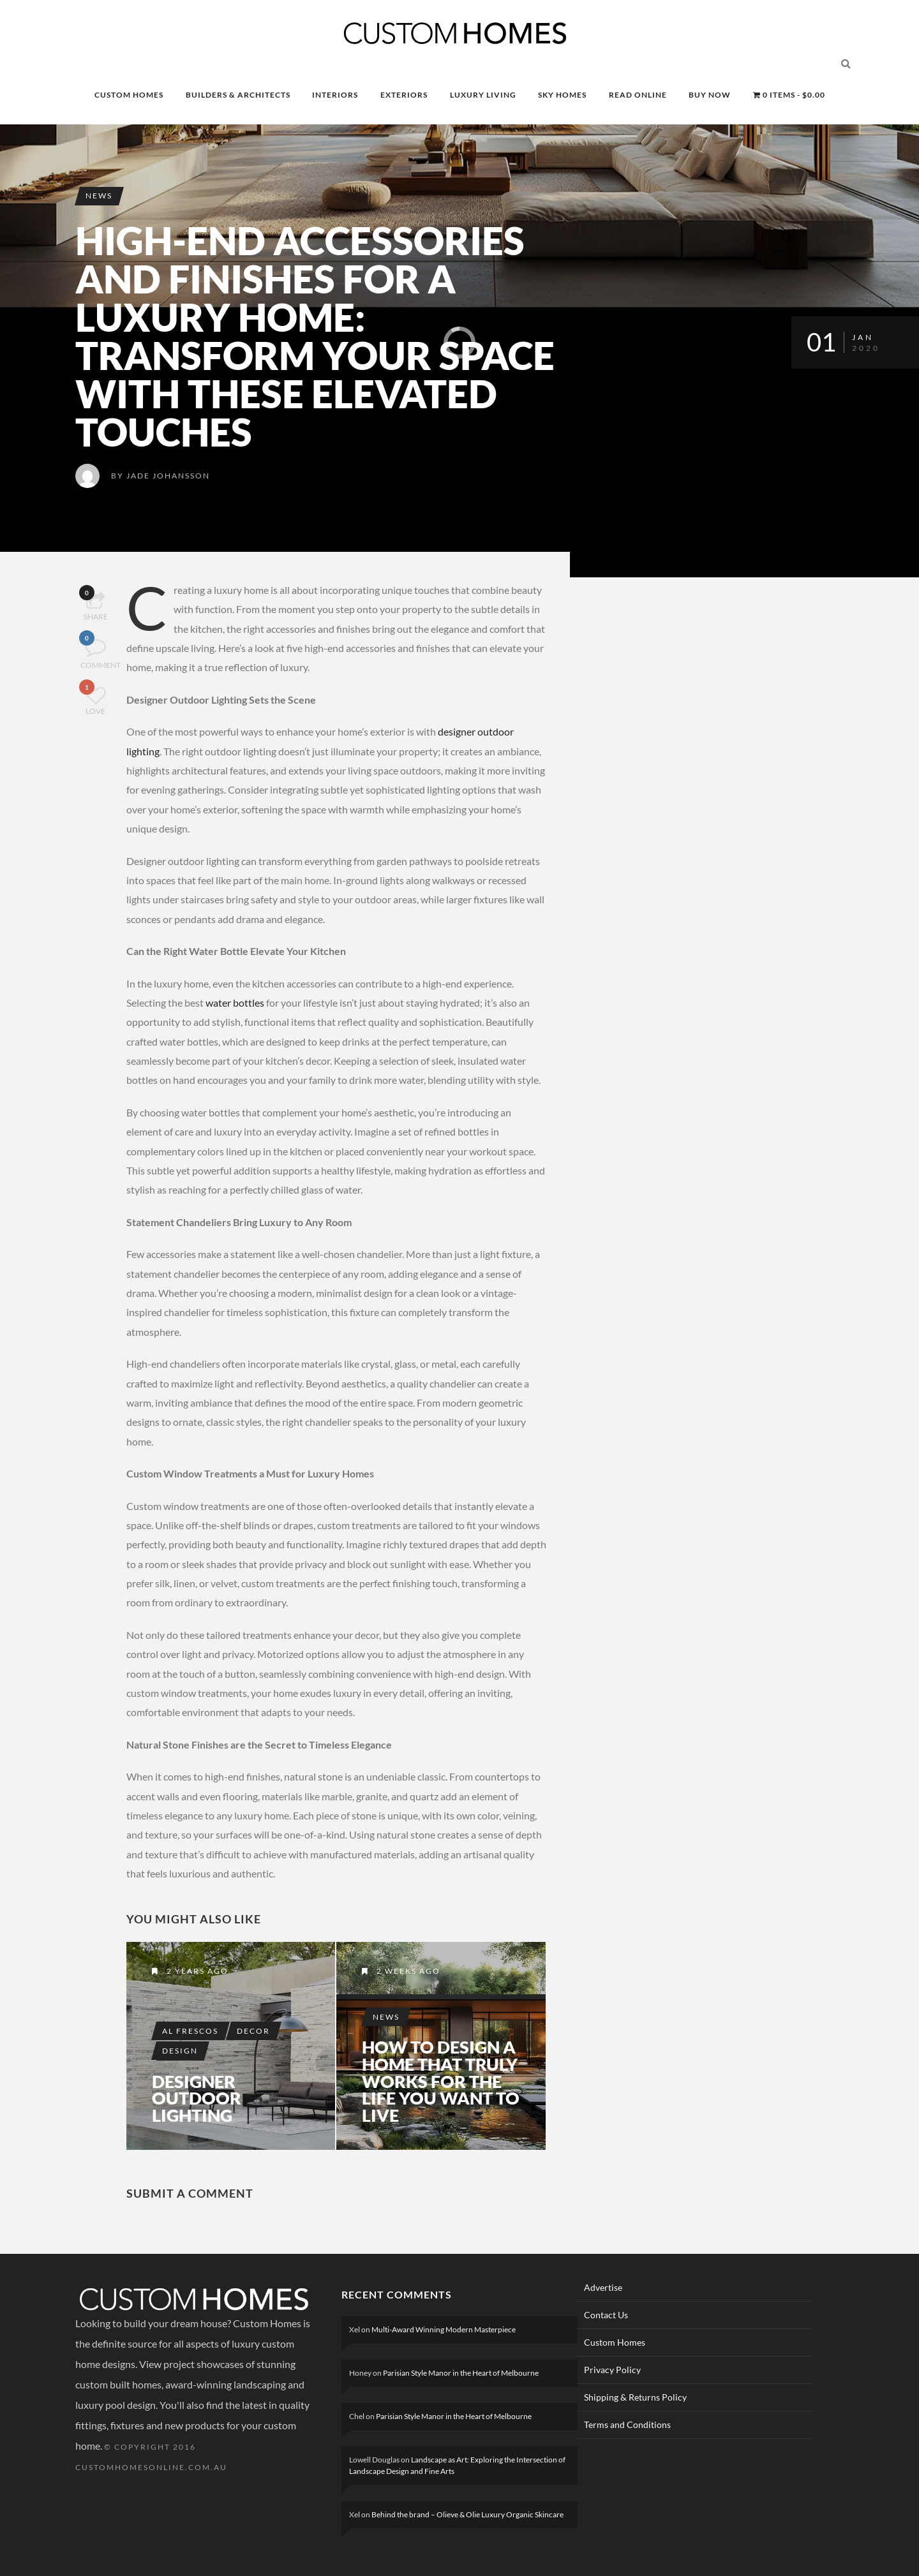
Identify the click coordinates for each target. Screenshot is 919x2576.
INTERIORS (335, 95)
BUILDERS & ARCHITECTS (238, 95)
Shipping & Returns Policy (635, 2397)
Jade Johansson (168, 476)
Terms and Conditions (627, 2424)
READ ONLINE (638, 95)
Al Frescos (191, 2027)
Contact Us (606, 2314)
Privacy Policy (612, 2369)
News (99, 196)
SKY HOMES (562, 95)
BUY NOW (710, 95)
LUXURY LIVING (483, 95)
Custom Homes (614, 2342)
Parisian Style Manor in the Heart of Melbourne (461, 2373)
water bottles (234, 1003)
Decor (254, 2027)
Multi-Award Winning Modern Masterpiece (443, 2329)
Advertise (603, 2287)
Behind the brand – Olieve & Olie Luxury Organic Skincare (467, 2514)
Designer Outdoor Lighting (197, 2097)
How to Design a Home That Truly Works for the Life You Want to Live (439, 2079)
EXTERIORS (404, 95)
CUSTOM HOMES (128, 95)
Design (180, 2048)
